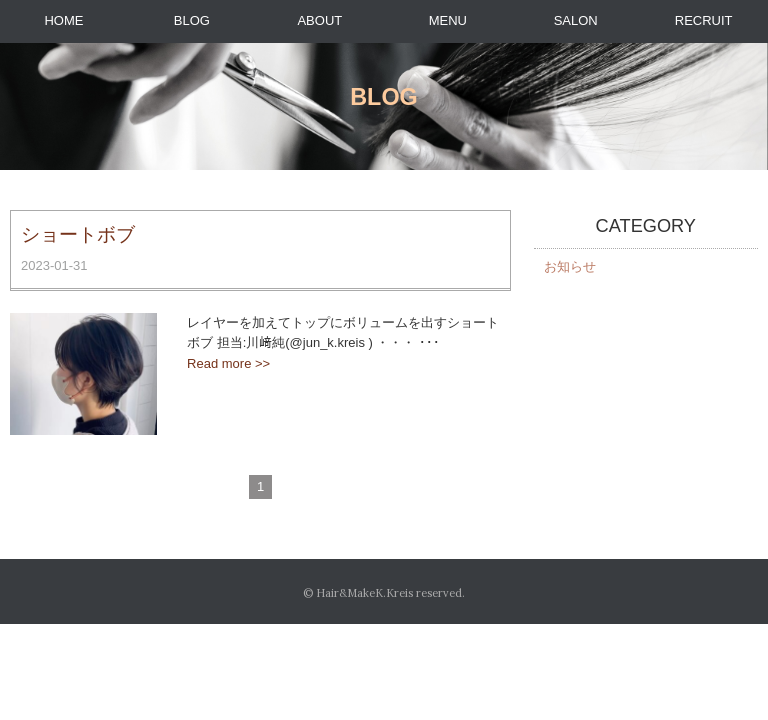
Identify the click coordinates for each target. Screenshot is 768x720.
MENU (448, 20)
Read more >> (228, 363)
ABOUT (319, 20)
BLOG (192, 20)
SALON (576, 20)
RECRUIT (704, 20)
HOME (63, 20)
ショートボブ (78, 234)
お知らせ (570, 266)
